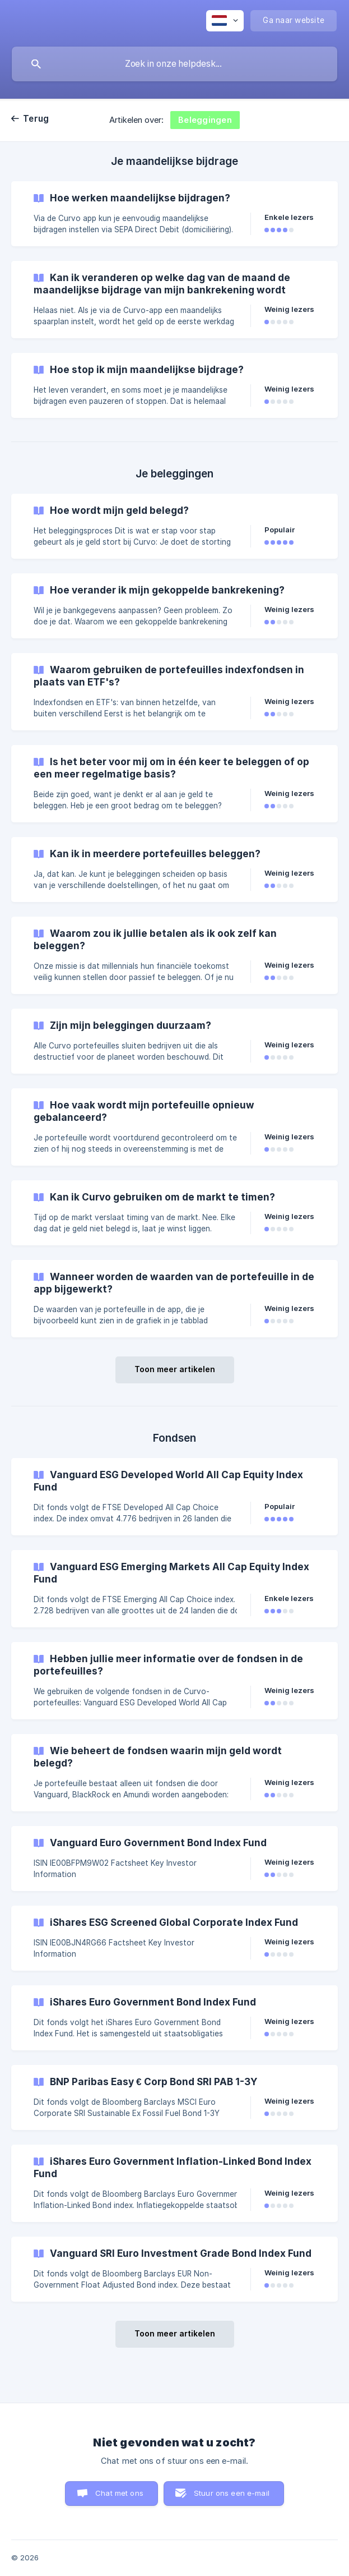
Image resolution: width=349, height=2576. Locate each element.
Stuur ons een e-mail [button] (231, 2492)
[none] (225, 20)
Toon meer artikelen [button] (174, 1369)
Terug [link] (36, 118)
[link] (174, 213)
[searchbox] (174, 64)
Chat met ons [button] (119, 2492)
